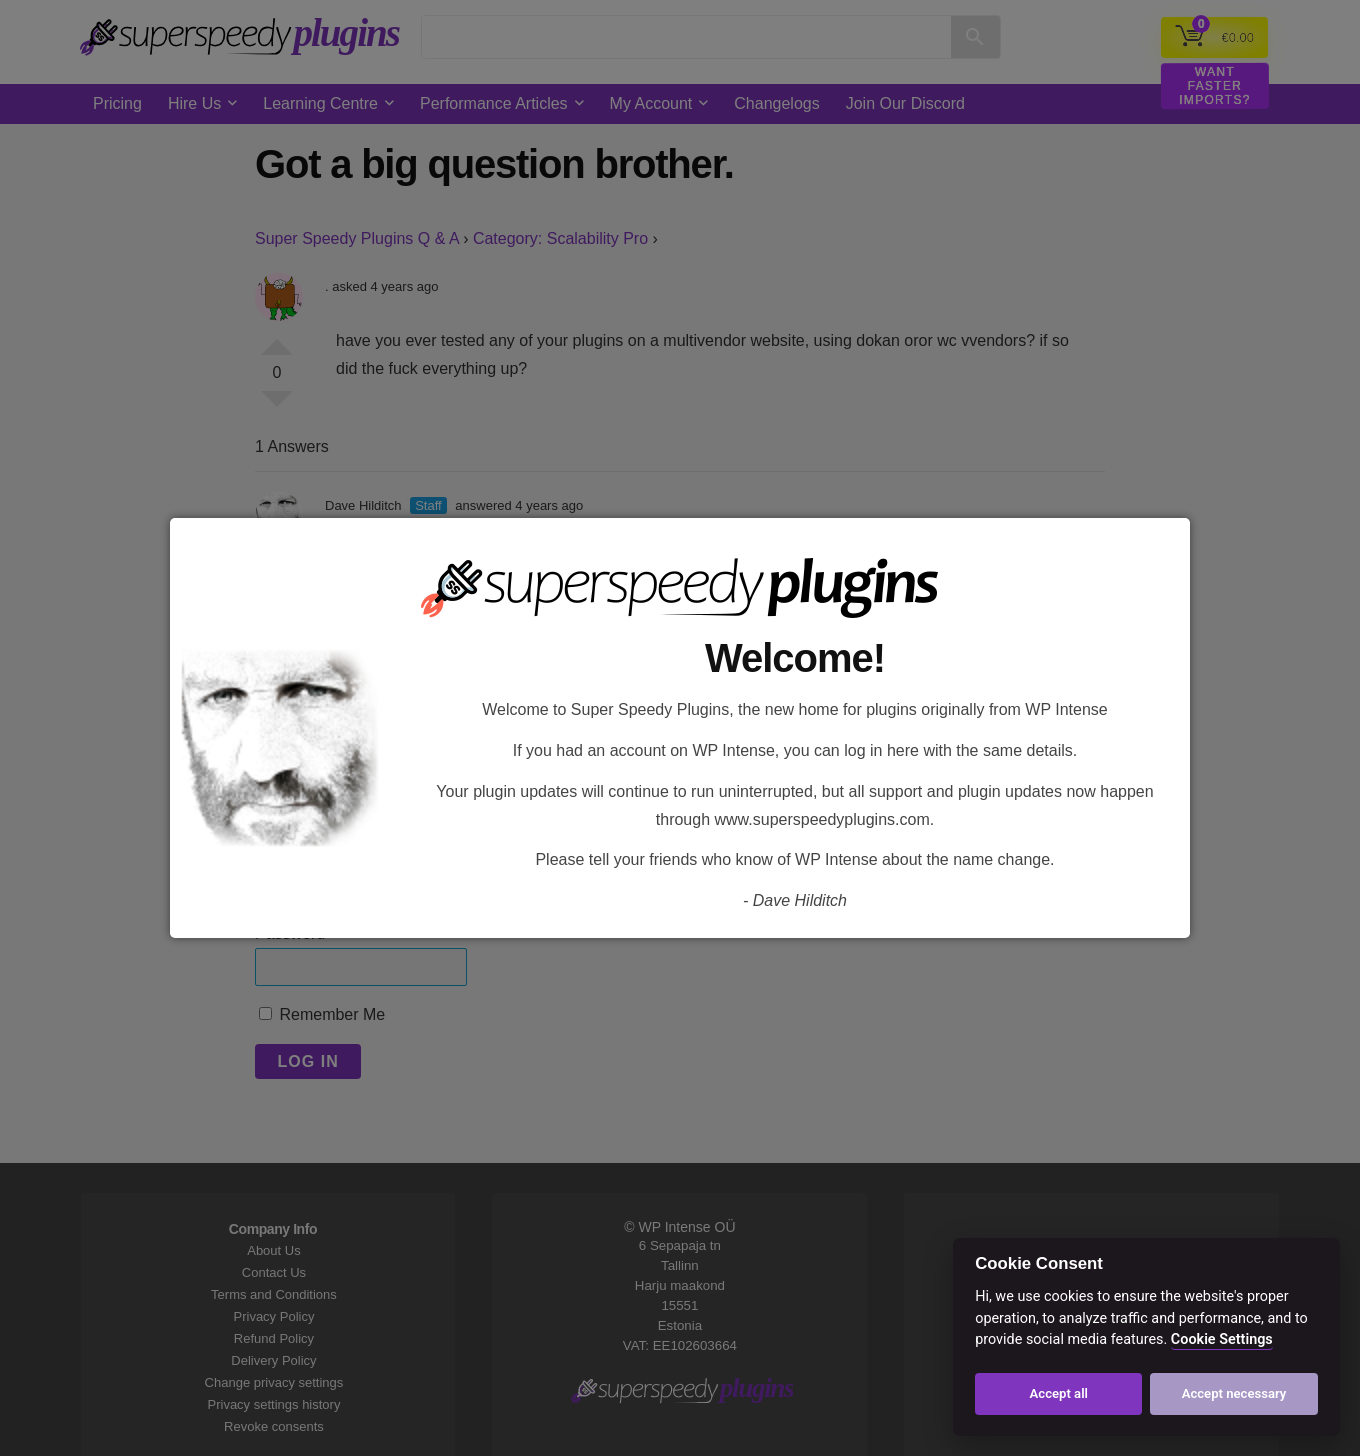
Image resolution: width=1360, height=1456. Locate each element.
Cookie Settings (1222, 1339)
